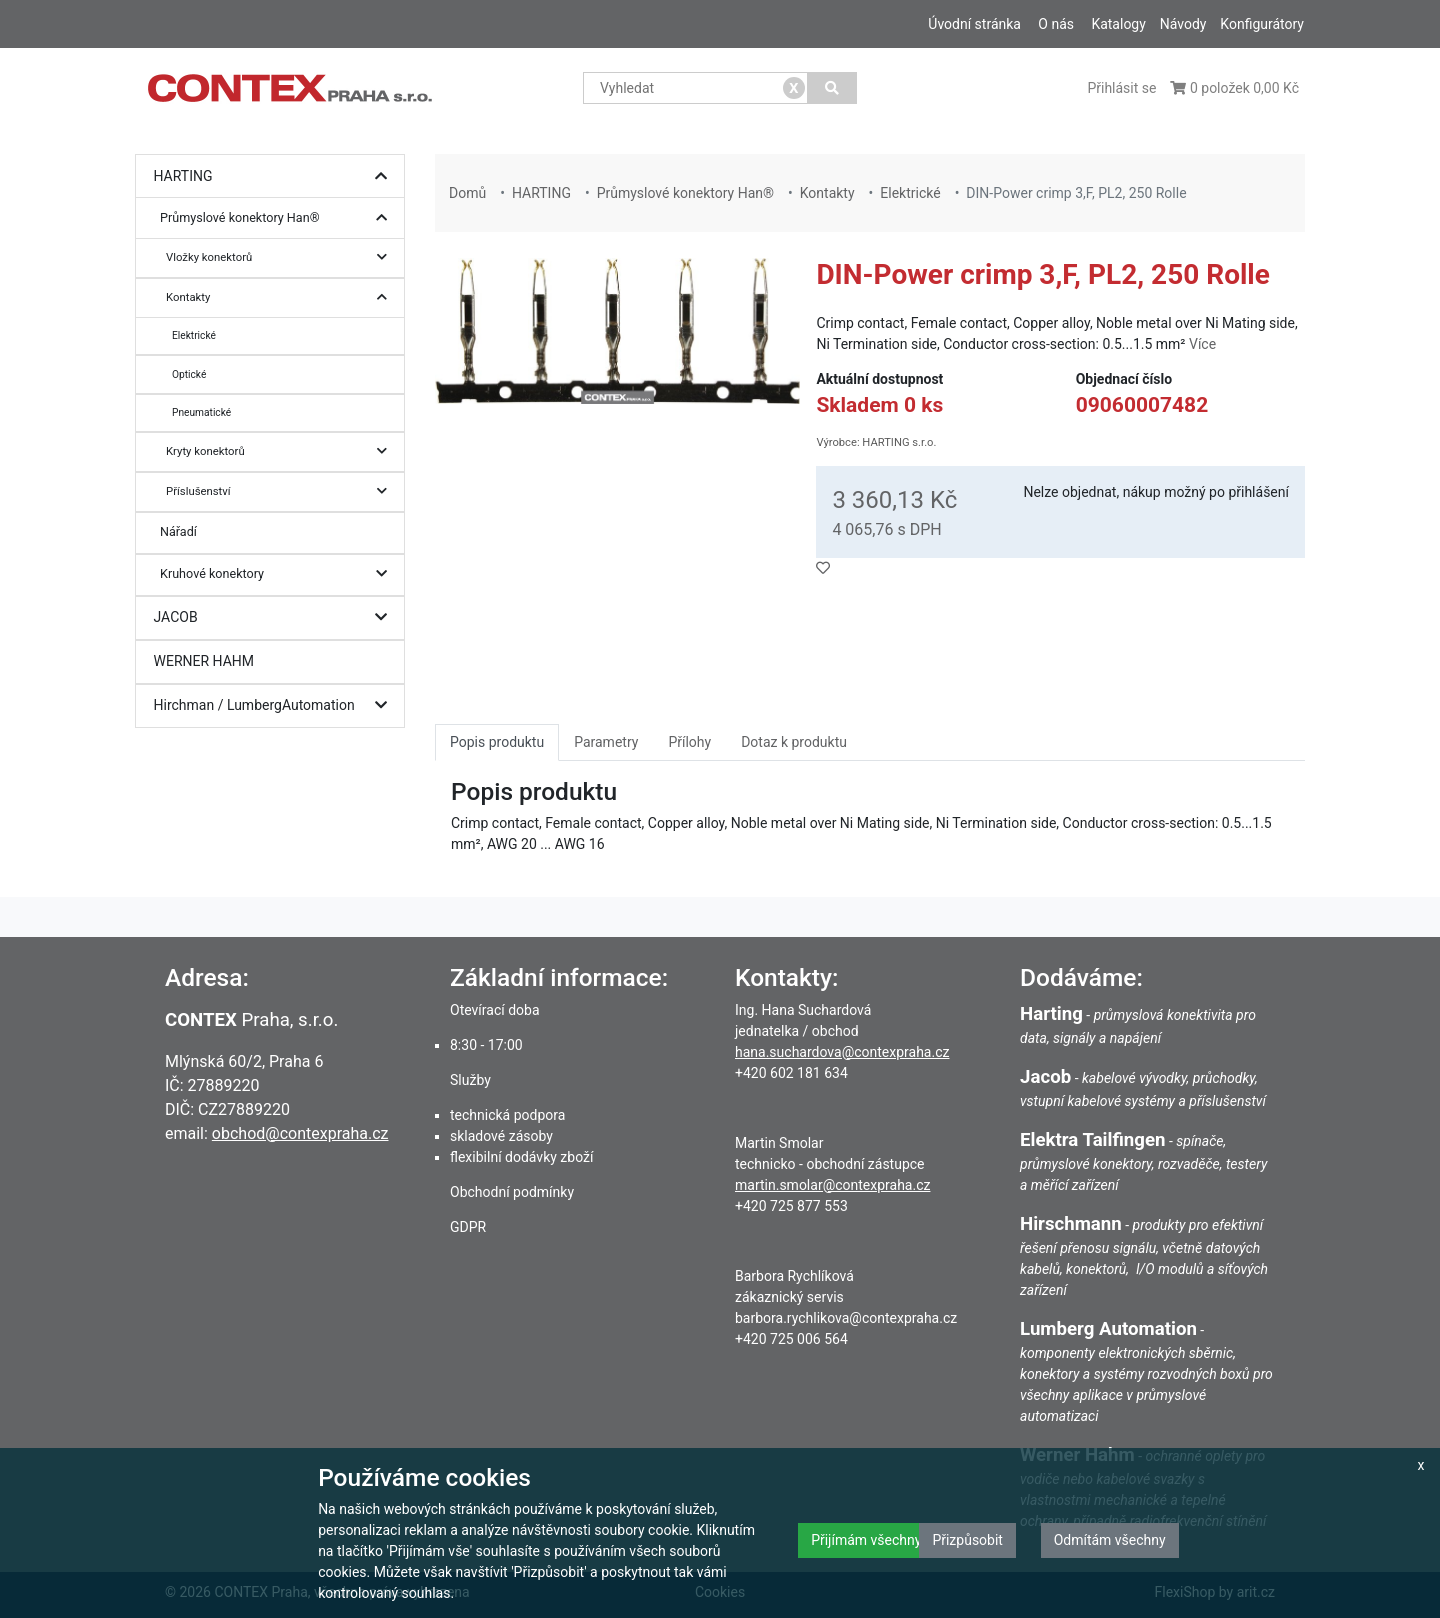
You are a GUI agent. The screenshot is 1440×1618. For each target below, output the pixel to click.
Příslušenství (281, 491)
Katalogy (1118, 24)
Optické (189, 374)
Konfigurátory (1262, 24)
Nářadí (178, 531)
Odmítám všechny (1110, 1540)
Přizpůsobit (967, 1540)
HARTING (275, 176)
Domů (467, 193)
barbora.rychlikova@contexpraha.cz (846, 1318)
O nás (1056, 24)
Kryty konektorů (281, 451)
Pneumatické (201, 412)
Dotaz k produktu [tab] (794, 742)
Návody (1183, 24)
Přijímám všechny (866, 1540)
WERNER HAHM (204, 661)
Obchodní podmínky (512, 1192)
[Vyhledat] (832, 88)
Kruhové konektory (278, 574)
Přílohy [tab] (689, 742)
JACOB (275, 617)
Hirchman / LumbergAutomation (275, 705)
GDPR (468, 1227)
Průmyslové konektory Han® (278, 218)
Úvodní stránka (974, 24)
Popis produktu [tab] (497, 742)
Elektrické (194, 335)
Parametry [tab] (606, 742)
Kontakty (281, 297)
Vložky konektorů (281, 257)
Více (1202, 344)
